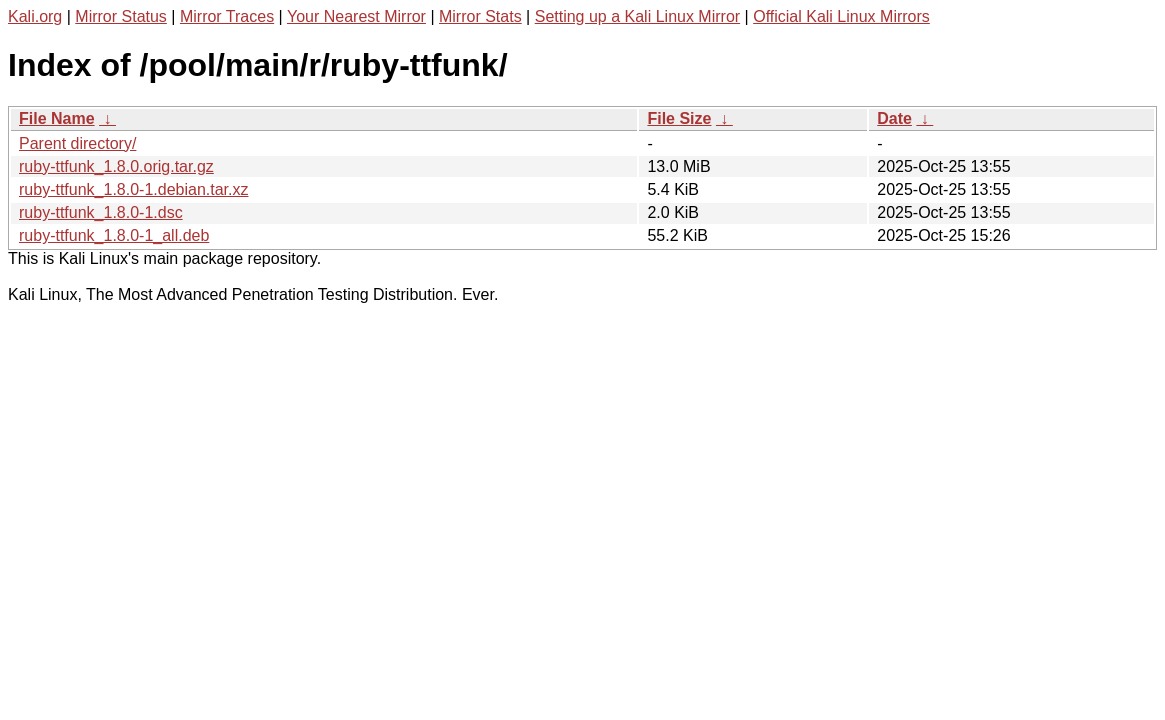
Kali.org (35, 16)
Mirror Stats (480, 16)
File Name (57, 118)
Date (894, 118)
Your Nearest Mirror (356, 16)
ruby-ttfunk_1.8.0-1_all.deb (114, 235)
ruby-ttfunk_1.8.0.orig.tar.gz (116, 166)
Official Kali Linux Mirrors (841, 16)
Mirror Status (121, 16)
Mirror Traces (227, 16)
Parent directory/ (77, 143)
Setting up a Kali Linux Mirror (637, 16)
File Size (679, 118)
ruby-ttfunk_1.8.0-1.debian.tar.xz (133, 189)
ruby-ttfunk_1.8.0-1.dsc (101, 212)
